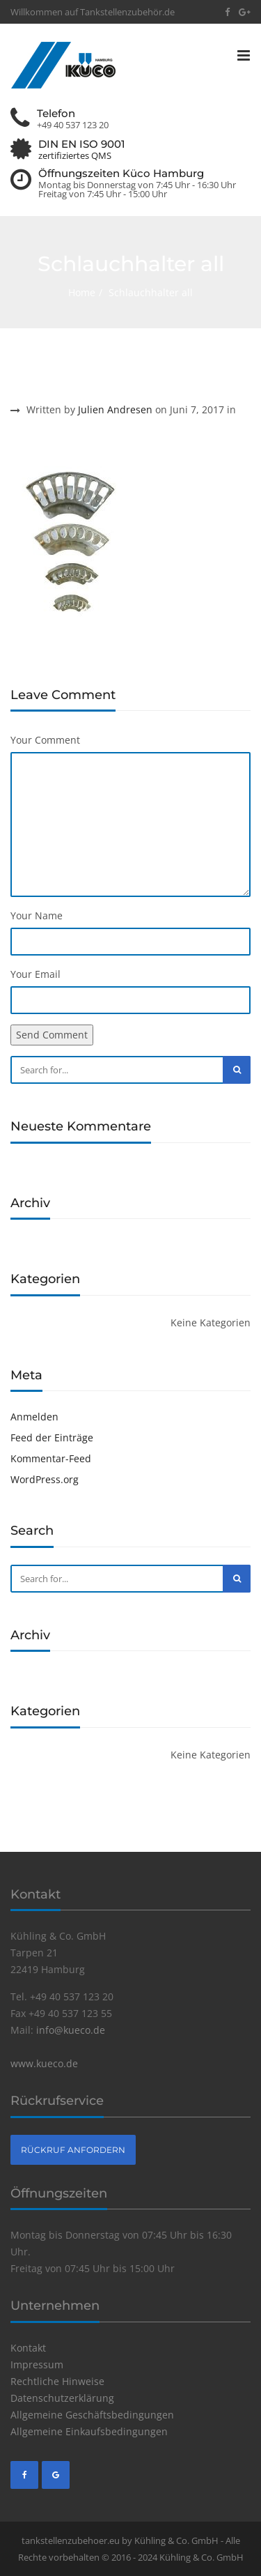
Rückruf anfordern (73, 2150)
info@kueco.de (70, 2030)
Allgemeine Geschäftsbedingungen (92, 2414)
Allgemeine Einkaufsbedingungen (89, 2431)
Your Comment (45, 739)
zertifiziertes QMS (74, 155)
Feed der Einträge (51, 1437)
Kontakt (28, 2347)
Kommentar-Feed (50, 1458)
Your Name (36, 915)
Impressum (36, 2364)
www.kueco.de (44, 2063)
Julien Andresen (115, 409)
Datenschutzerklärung (62, 2398)
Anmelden (34, 1416)
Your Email (35, 974)
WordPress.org (44, 1479)
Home (81, 292)
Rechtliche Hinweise (57, 2381)
